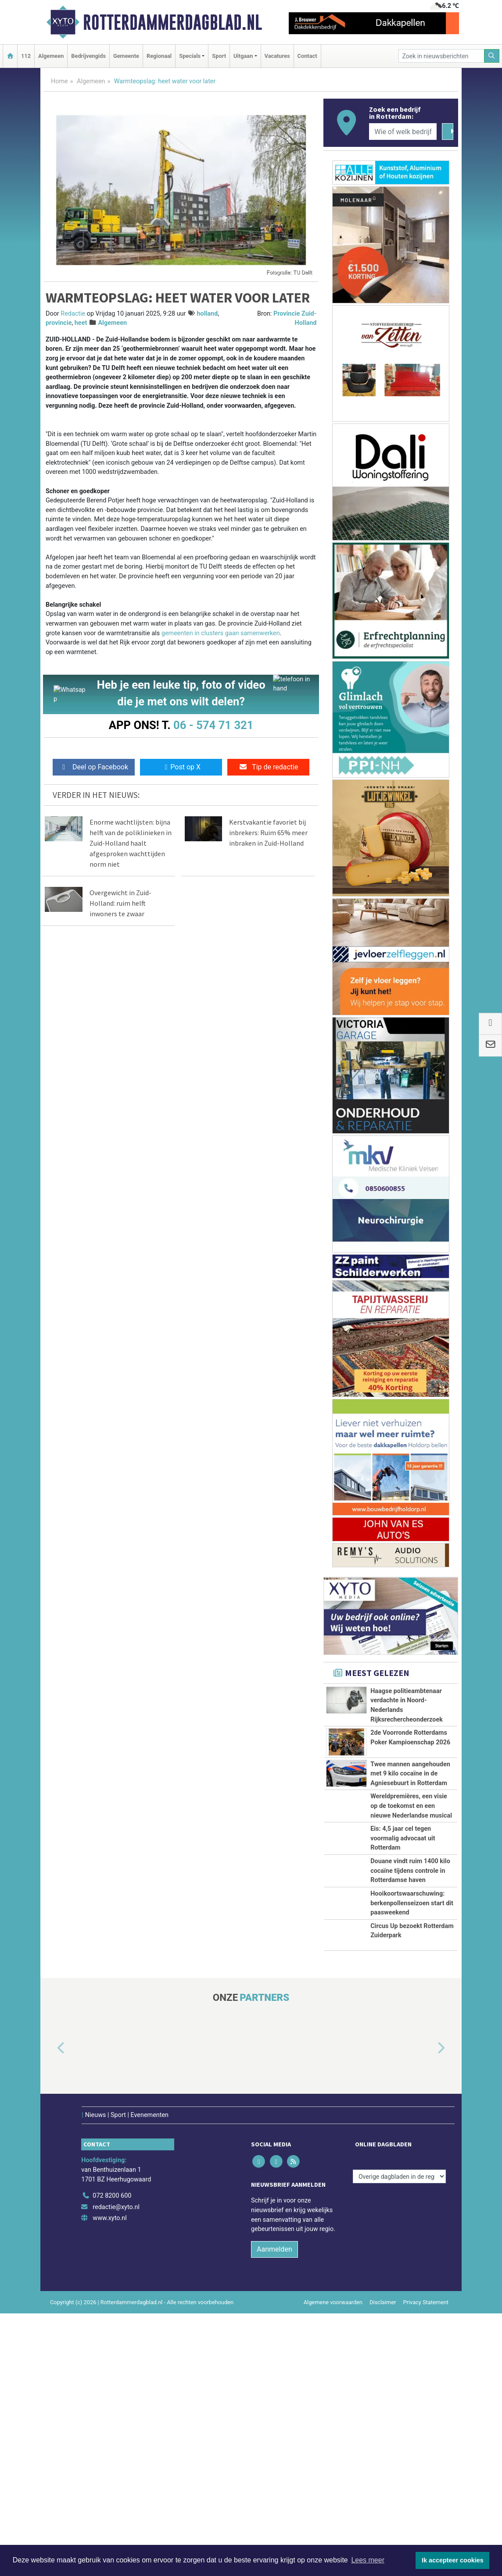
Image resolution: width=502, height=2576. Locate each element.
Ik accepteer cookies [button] (453, 2560)
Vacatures (277, 56)
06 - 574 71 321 (213, 725)
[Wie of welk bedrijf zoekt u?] (403, 131)
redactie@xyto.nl (116, 2469)
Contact (307, 56)
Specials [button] (190, 56)
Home (59, 81)
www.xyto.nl (109, 2480)
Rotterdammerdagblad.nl (172, 22)
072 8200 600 (112, 2458)
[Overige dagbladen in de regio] (399, 2439)
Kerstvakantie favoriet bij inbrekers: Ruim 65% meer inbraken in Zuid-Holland (268, 832)
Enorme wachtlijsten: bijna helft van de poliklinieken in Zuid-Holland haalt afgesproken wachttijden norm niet (131, 843)
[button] (50, 2323)
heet (81, 323)
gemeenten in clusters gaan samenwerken (220, 633)
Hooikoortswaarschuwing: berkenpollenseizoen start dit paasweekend (411, 2127)
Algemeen (51, 56)
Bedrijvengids (88, 56)
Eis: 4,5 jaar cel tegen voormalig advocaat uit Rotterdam (402, 1975)
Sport (219, 56)
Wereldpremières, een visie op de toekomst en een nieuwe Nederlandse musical (411, 1904)
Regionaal (159, 56)
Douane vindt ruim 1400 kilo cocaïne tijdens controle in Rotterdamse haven (410, 2046)
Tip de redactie (268, 767)
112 (26, 56)
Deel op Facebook (93, 767)
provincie (59, 323)
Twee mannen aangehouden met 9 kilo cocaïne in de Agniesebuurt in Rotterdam (410, 1833)
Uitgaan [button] (243, 56)
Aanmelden (274, 2512)
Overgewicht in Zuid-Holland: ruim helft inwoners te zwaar (120, 903)
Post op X (181, 767)
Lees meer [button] (367, 2560)
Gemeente (126, 56)
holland (207, 313)
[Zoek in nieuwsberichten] (441, 56)
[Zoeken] (492, 56)
